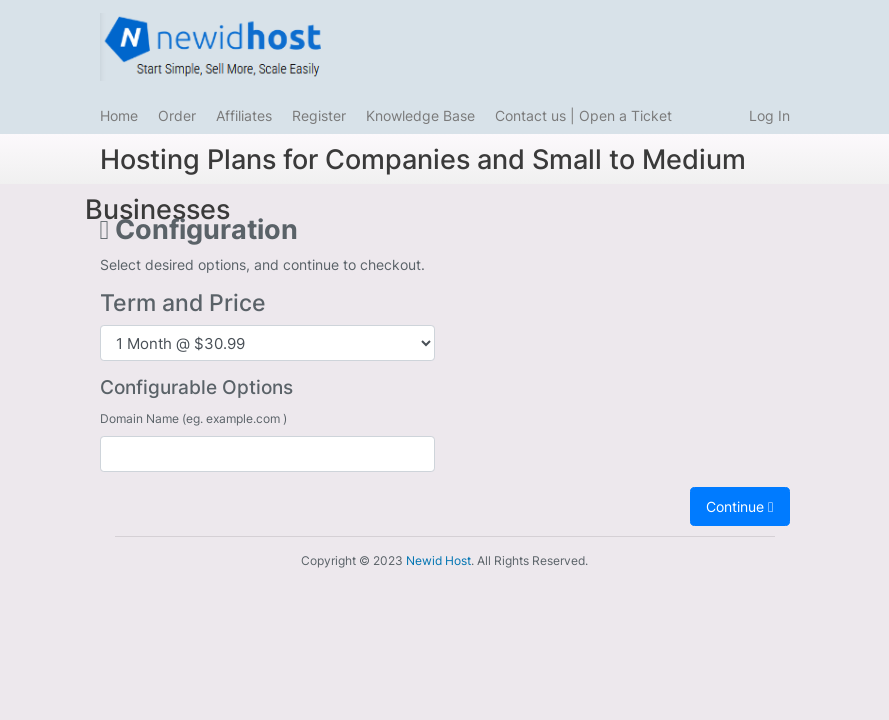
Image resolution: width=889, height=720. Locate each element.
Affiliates (244, 115)
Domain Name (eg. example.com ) (193, 418)
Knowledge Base (420, 115)
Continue (739, 506)
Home (119, 115)
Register (319, 115)
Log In (769, 115)
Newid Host (438, 560)
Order (177, 115)
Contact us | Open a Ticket (583, 115)
